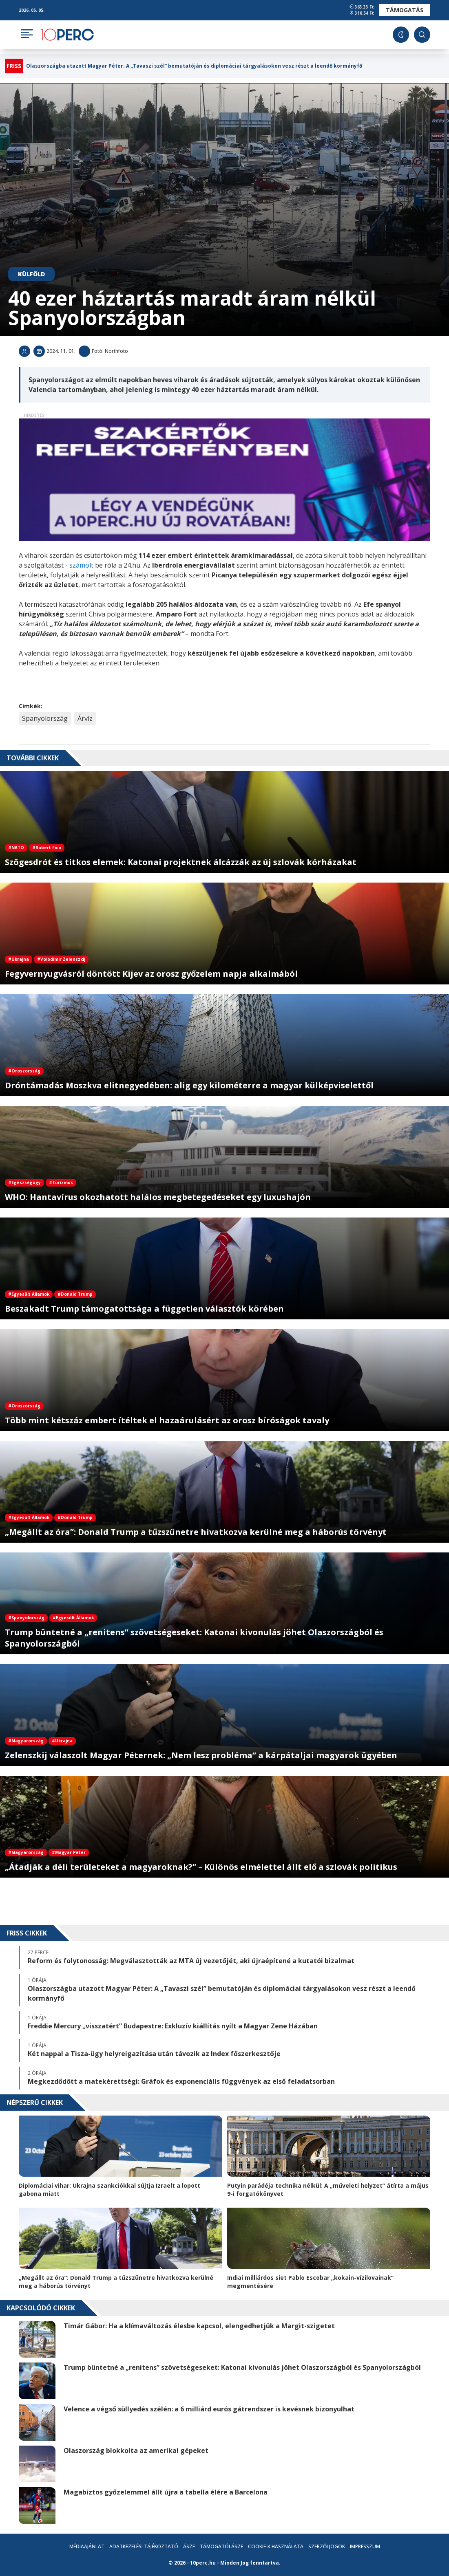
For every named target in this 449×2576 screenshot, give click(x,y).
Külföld (31, 274)
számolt (82, 565)
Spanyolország (45, 718)
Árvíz (85, 718)
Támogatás (404, 10)
